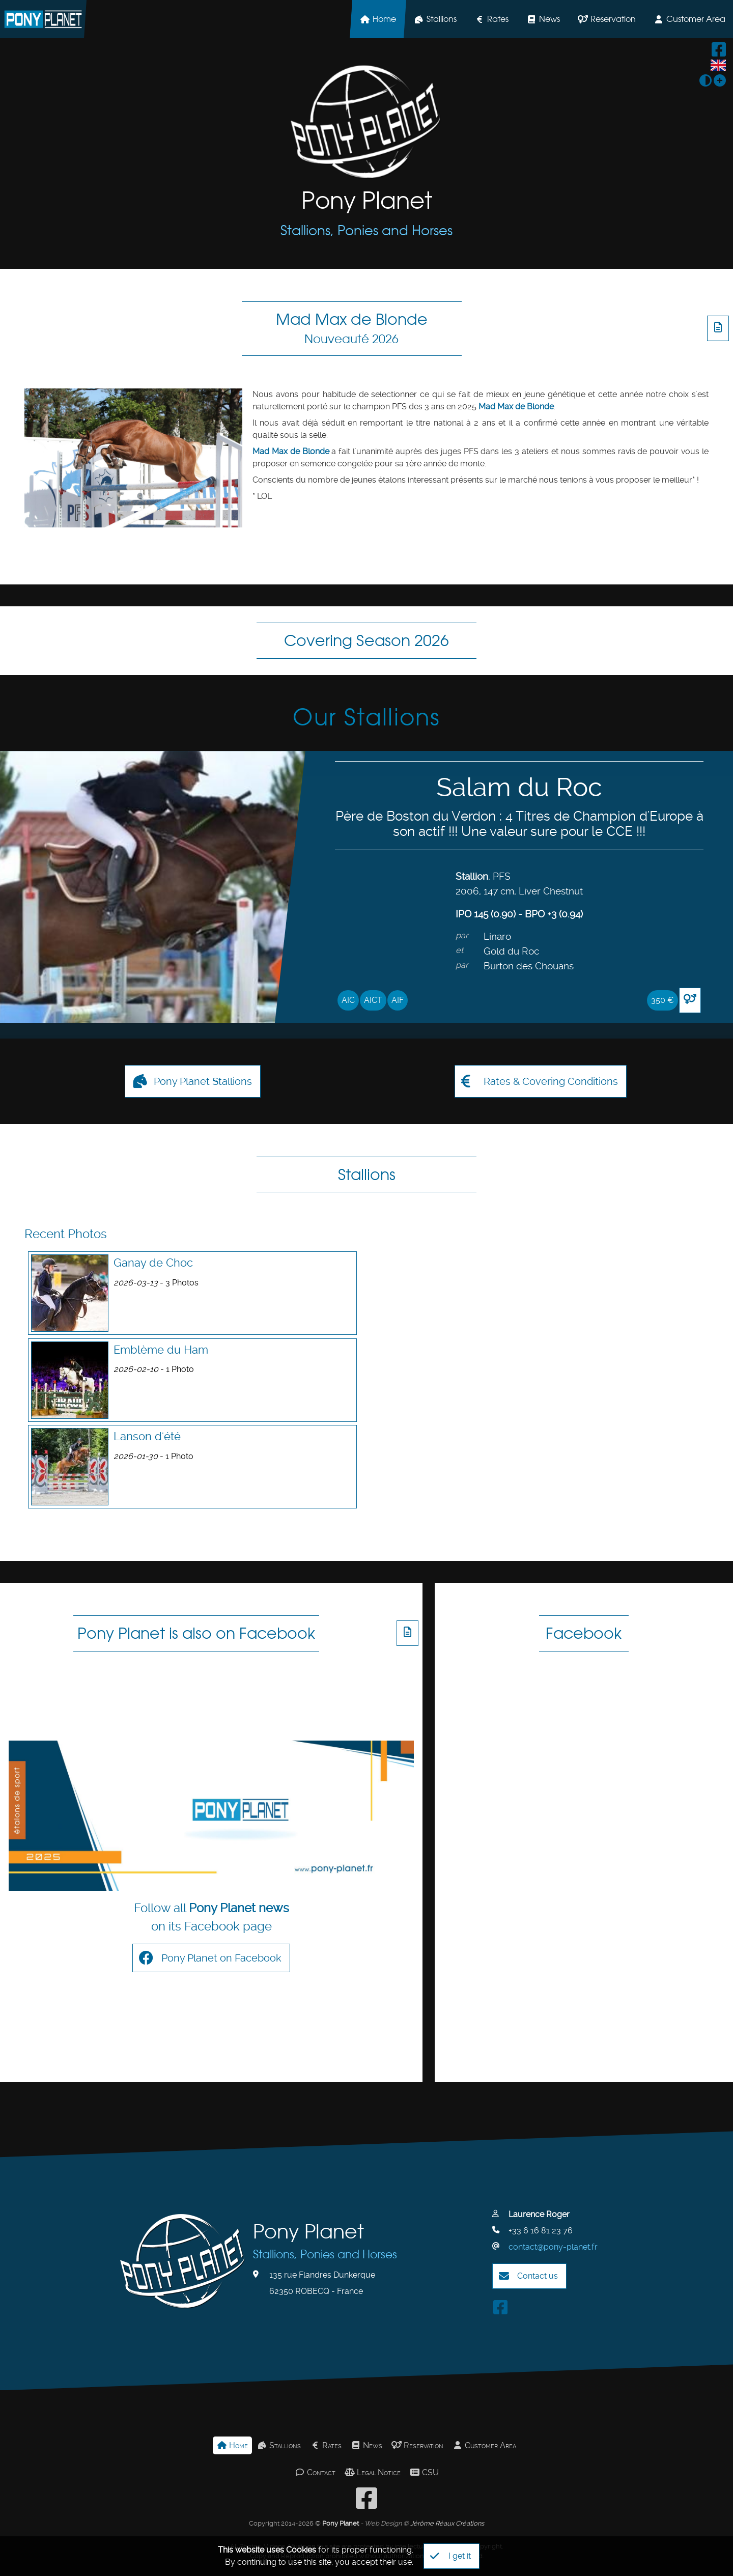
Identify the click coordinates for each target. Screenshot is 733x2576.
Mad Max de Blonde (352, 328)
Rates (491, 19)
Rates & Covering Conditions (539, 1081)
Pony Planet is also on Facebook (196, 1633)
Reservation (607, 19)
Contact (315, 2440)
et (459, 950)
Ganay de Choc (153, 1262)
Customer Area (484, 2413)
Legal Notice (373, 2440)
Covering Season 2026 (366, 640)
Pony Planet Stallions (191, 1081)
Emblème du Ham (161, 1349)
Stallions (435, 19)
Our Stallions (366, 717)
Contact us (528, 2243)
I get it (450, 2556)
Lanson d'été (147, 1436)
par (462, 935)
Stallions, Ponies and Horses (366, 230)
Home (378, 19)
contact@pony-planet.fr (553, 2214)
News (543, 19)
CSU (424, 2440)
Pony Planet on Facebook (210, 1942)
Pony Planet (366, 200)
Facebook (584, 1633)
